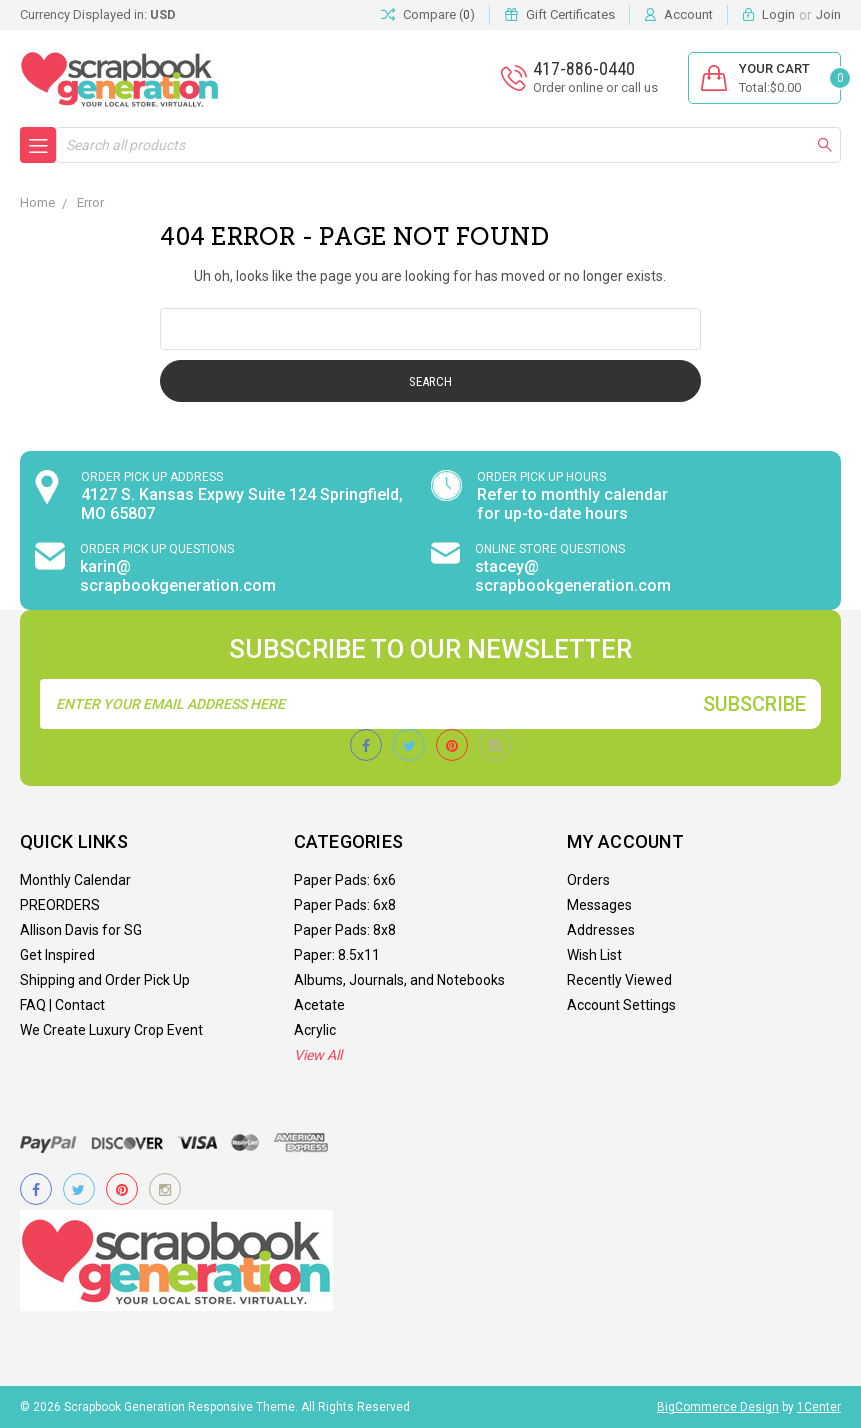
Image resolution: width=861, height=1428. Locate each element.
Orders (588, 880)
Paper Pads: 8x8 (345, 930)
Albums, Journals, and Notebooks (399, 980)
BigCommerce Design (718, 1407)
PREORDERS (60, 905)
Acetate (319, 1005)
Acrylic (315, 1030)
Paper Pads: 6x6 (345, 880)
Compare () (428, 15)
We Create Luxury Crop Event (111, 1030)
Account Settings (621, 1005)
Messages (599, 905)
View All (318, 1055)
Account (688, 14)
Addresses (601, 930)
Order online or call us (595, 87)
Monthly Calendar (75, 880)
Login (778, 14)
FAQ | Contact (62, 1005)
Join (828, 14)
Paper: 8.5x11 (337, 955)
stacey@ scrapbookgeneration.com (573, 576)
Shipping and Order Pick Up (105, 980)
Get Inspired (57, 955)
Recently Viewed (619, 980)
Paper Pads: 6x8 (345, 905)
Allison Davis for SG (81, 930)
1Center (819, 1407)
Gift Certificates (570, 14)
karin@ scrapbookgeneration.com (178, 576)
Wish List (594, 955)
